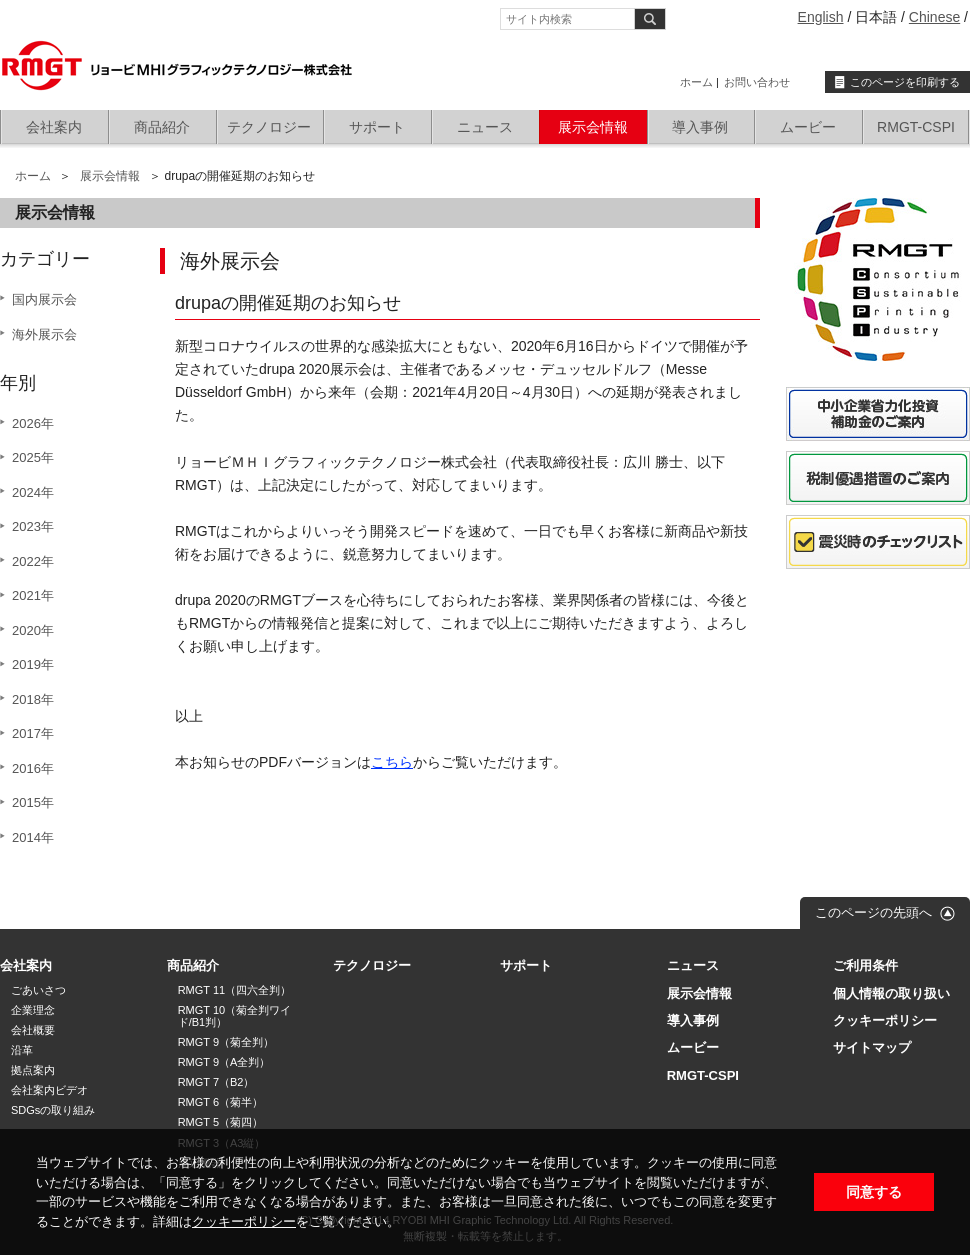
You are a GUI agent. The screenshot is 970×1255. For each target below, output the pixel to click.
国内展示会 (44, 299)
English (821, 17)
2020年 (33, 630)
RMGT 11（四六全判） (234, 990)
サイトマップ (872, 1047)
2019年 (33, 664)
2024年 (33, 492)
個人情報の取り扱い (891, 993)
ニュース (485, 127)
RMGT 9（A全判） (224, 1062)
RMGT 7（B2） (216, 1082)
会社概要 (33, 1030)
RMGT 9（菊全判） (226, 1042)
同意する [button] (874, 1192)
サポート (377, 127)
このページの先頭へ (873, 912)
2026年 (33, 423)
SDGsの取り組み (53, 1110)
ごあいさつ (38, 990)
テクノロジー (269, 127)
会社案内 (54, 127)
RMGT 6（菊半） (220, 1102)
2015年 (33, 802)
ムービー (808, 127)
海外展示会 (44, 334)
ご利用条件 (865, 965)
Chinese (934, 17)
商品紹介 (162, 127)
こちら (392, 762)
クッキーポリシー (244, 1221)
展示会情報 (593, 127)
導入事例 (700, 127)
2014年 (33, 837)
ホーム (696, 82)
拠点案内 (33, 1070)
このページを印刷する (905, 82)
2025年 (33, 457)
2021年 (33, 595)
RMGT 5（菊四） (220, 1122)
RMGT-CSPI (916, 127)
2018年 (33, 699)
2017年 (33, 733)
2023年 (33, 526)
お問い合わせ (757, 82)
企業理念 (33, 1010)
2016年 (33, 768)
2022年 (33, 561)
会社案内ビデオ (49, 1090)
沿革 (22, 1050)
